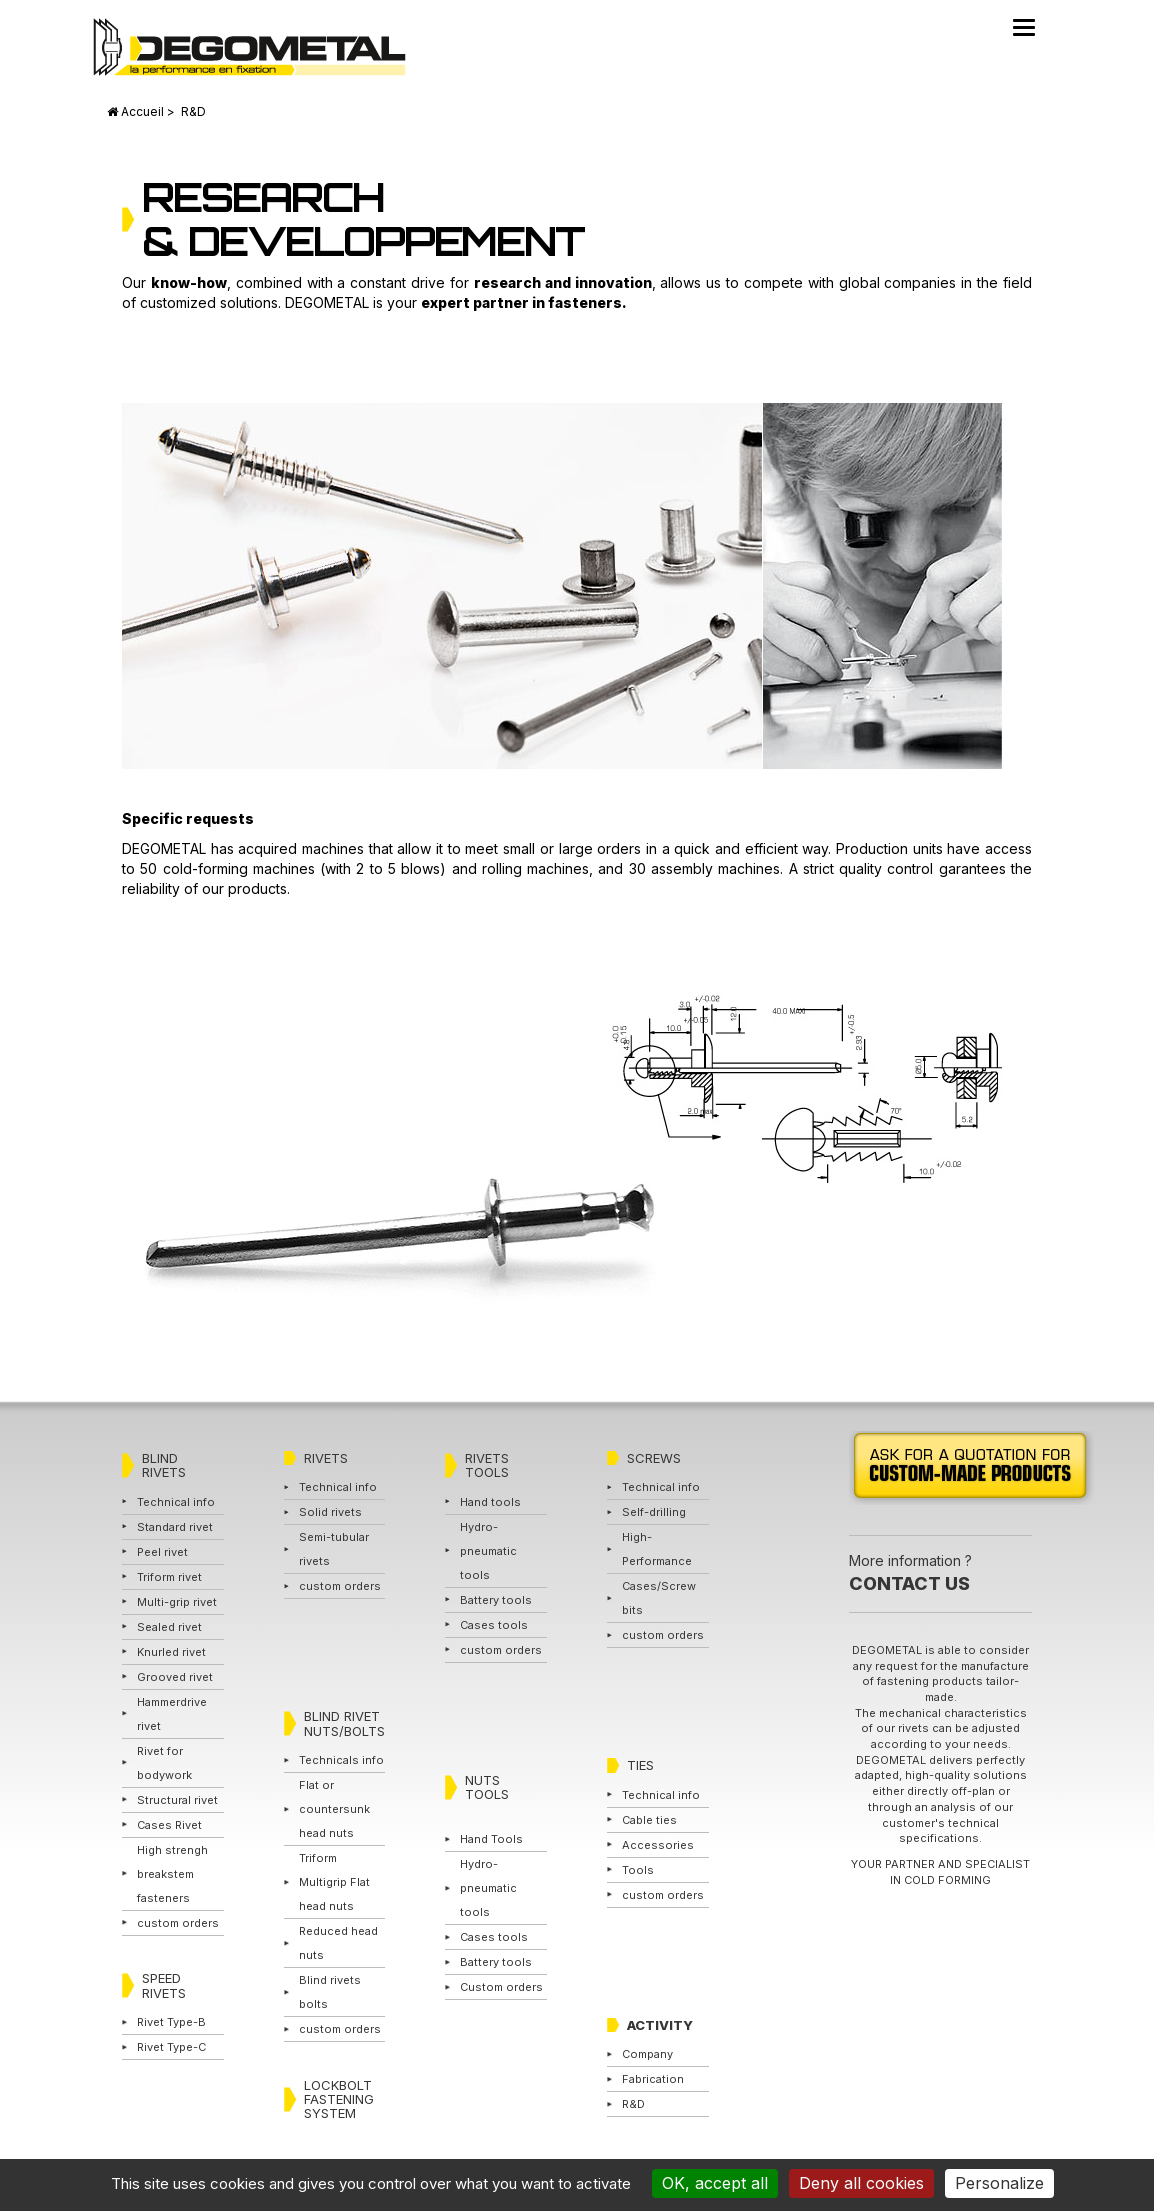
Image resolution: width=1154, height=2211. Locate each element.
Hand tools (490, 1502)
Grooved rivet (175, 1677)
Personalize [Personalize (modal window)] (999, 2183)
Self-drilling (654, 1512)
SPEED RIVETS (164, 1985)
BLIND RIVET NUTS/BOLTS (344, 1723)
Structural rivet (177, 1800)
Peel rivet (162, 1552)
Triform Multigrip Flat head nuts (334, 1882)
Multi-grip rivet (177, 1602)
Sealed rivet (169, 1627)
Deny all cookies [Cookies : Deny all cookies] (861, 2183)
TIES (640, 1765)
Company (647, 2054)
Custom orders (501, 1987)
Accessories (658, 1845)
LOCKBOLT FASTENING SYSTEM (339, 2099)
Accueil (142, 111)
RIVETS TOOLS (487, 1465)
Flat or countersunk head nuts (334, 1809)
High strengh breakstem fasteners (172, 1874)
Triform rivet (169, 1577)
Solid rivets (330, 1512)
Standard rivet (175, 1527)
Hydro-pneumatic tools (488, 1551)
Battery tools (496, 1600)
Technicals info (341, 1760)
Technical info (176, 1502)
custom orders (178, 1923)
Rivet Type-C (171, 2047)
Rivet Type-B (171, 2022)
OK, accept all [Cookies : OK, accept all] (715, 2183)
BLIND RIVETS (164, 1465)
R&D (633, 2104)
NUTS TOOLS (487, 1787)
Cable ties (649, 1820)
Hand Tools (491, 1839)
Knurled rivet (171, 1652)
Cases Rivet (169, 1825)
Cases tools (494, 1625)
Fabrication (653, 2079)
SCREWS (654, 1458)
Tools (638, 1870)
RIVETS (326, 1458)
